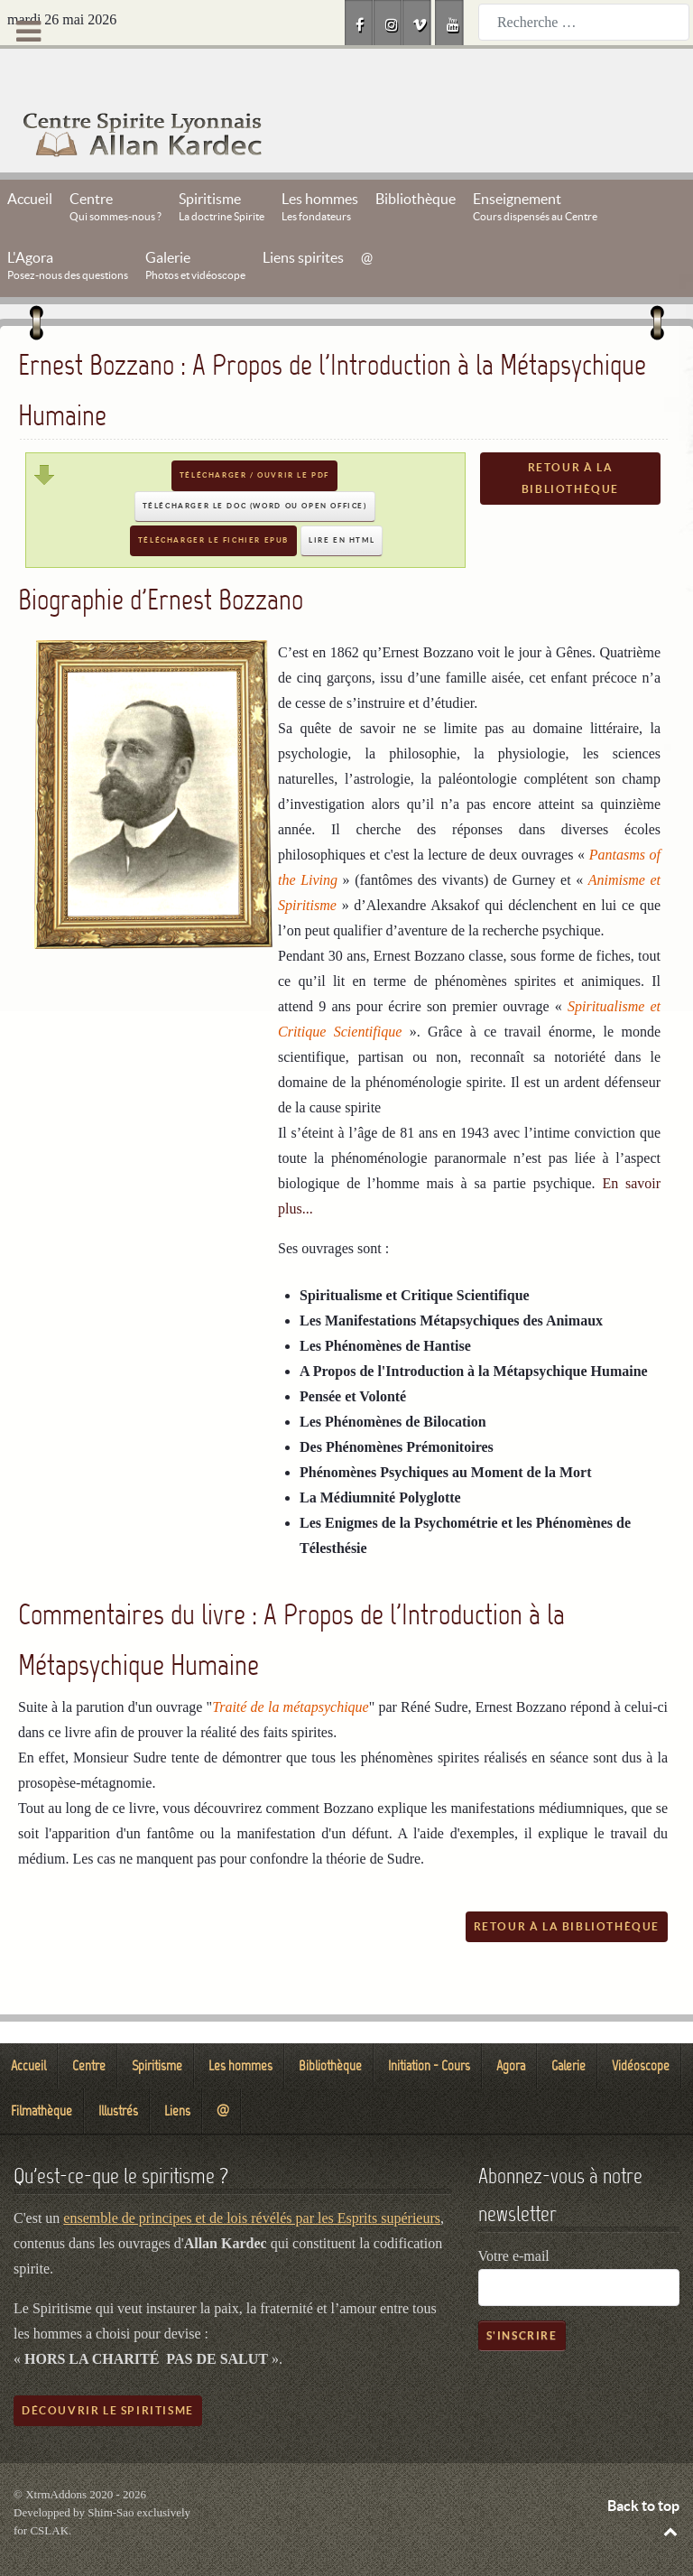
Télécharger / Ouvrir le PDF (254, 435)
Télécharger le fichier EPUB (213, 500)
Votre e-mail (514, 2215)
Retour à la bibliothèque (570, 437)
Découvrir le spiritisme (108, 2370)
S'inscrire (522, 2295)
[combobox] (583, 22)
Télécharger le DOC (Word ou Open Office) (255, 465)
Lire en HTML (341, 500)
